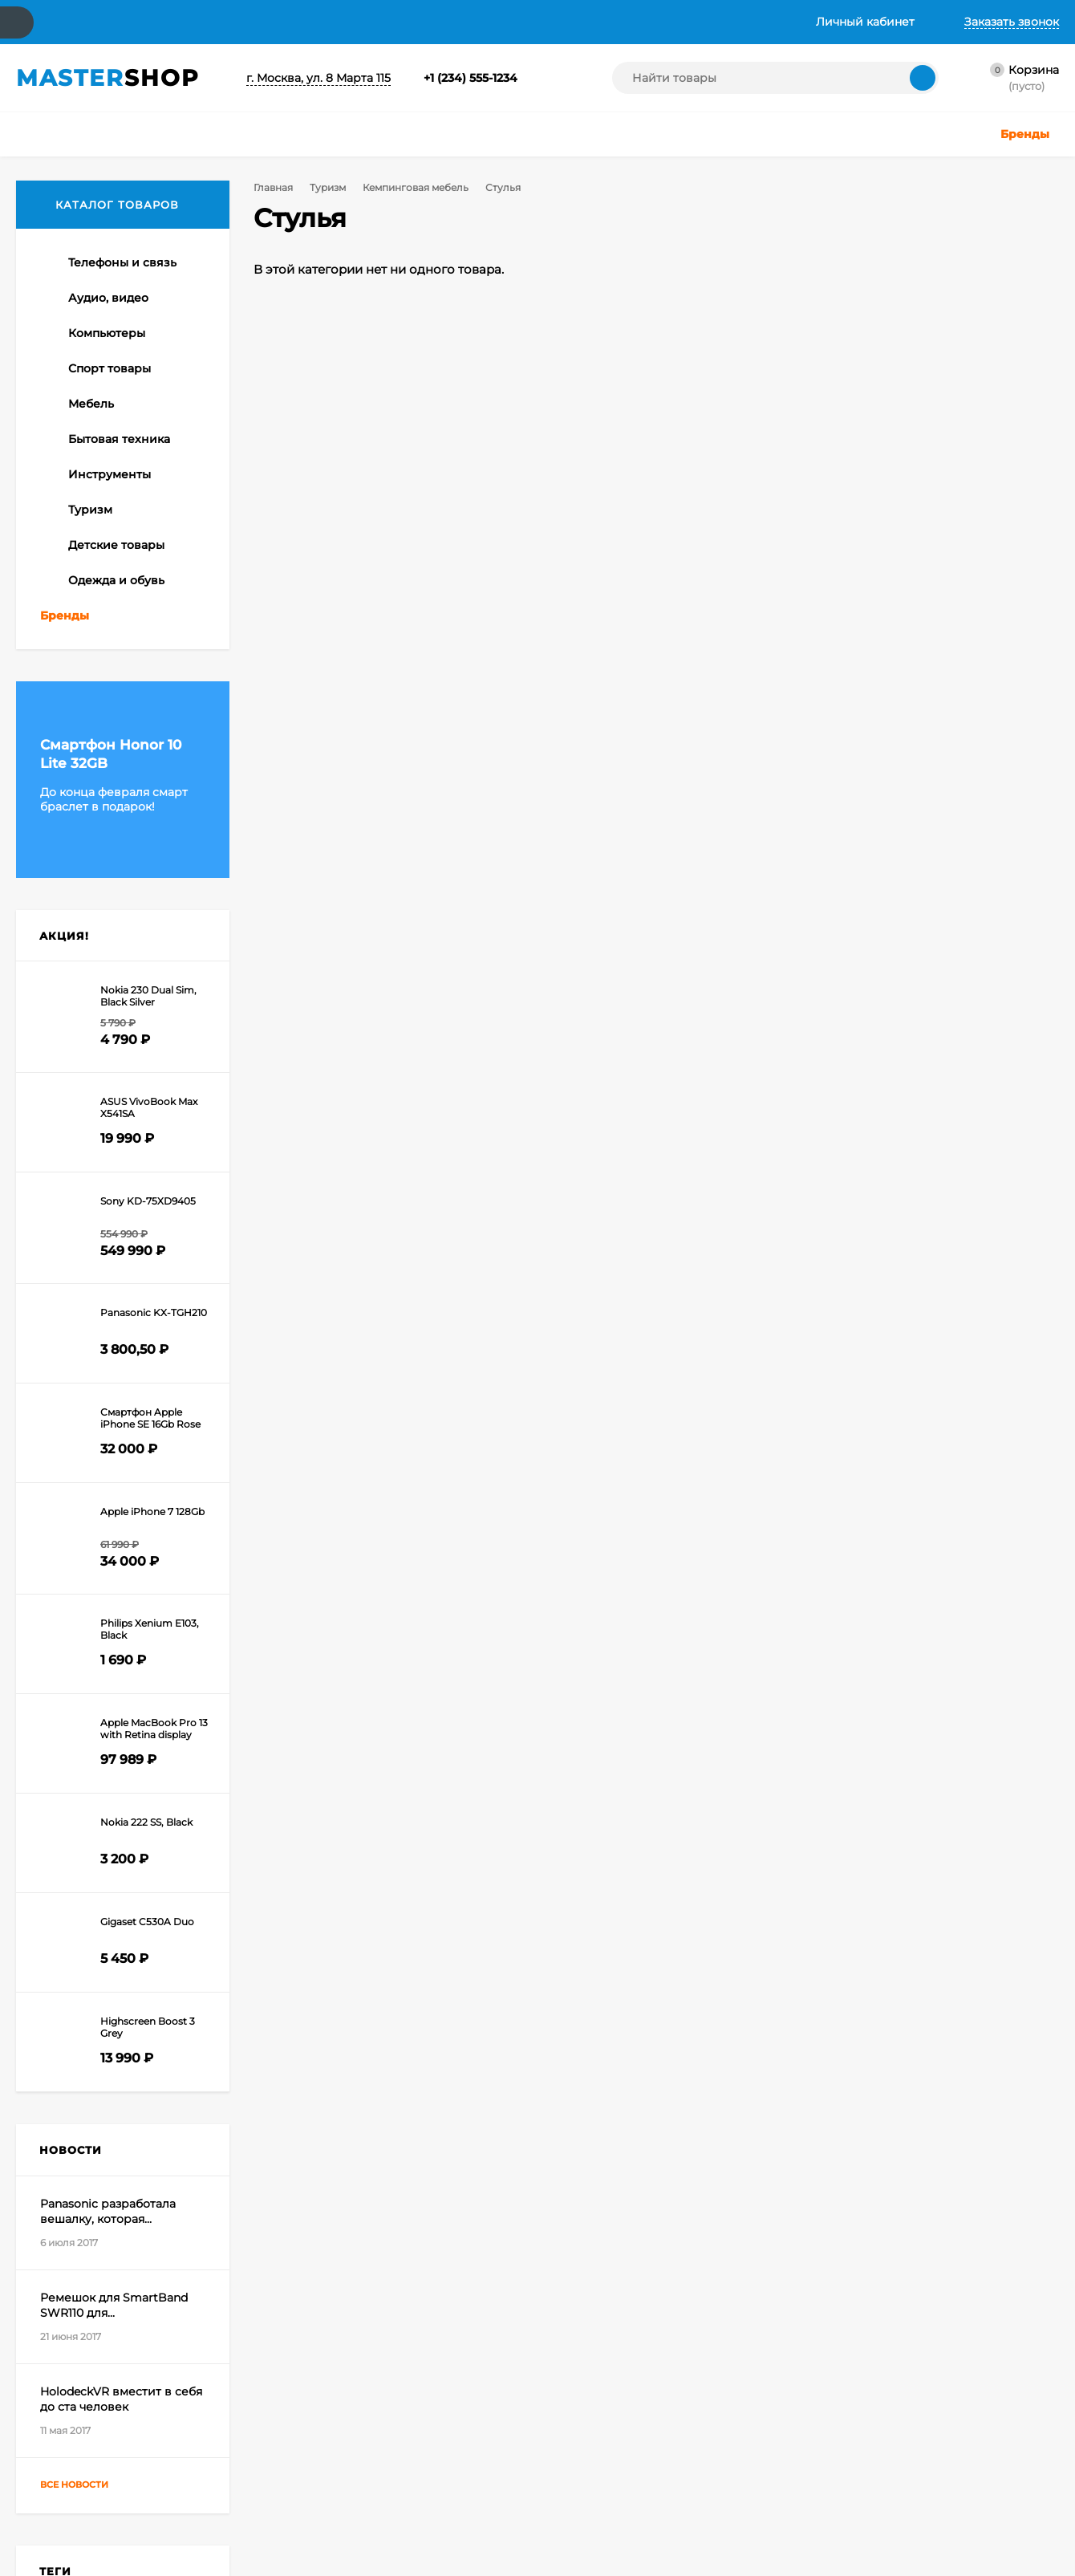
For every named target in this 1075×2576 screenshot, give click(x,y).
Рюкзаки (64, 692)
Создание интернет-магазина (716, 2462)
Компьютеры (374, 2446)
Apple (54, 2029)
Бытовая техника (523, 2405)
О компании (130, 21)
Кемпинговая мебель (411, 187)
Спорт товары (377, 2466)
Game (88, 2029)
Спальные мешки (87, 716)
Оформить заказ (219, 2446)
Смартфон (156, 2029)
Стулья (73, 622)
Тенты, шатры (76, 550)
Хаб (630, 21)
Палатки (63, 739)
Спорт (112, 2051)
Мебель (361, 2486)
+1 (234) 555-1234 (470, 78)
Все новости (89, 1889)
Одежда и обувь (521, 2486)
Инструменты (515, 2426)
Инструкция (561, 21)
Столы (72, 645)
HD (116, 2029)
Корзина (200, 2405)
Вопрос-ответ (388, 21)
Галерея (476, 21)
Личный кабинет (220, 2426)
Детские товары (521, 2466)
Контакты (43, 21)
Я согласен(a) (390, 2277)
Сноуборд (65, 2051)
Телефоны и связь (386, 2405)
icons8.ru (896, 2409)
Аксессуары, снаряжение (109, 669)
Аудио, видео (375, 2426)
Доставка (226, 21)
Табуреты (82, 597)
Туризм (325, 187)
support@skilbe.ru (939, 2222)
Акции (296, 21)
